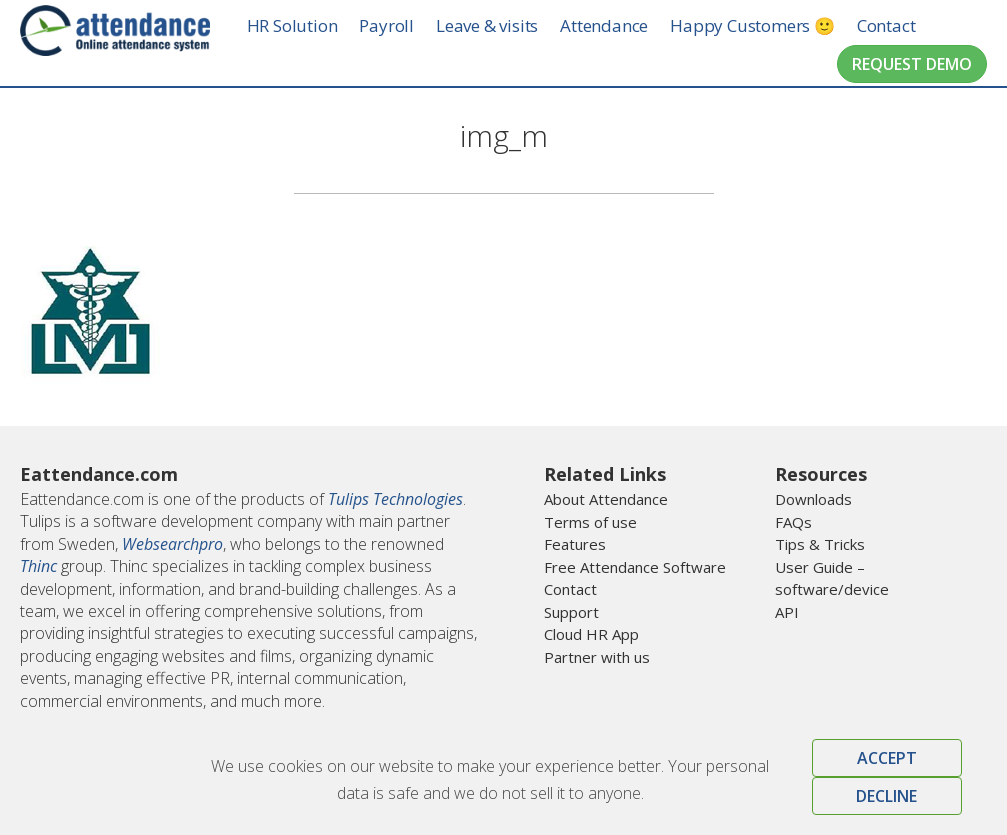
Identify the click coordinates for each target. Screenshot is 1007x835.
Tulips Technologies (395, 499)
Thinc (38, 566)
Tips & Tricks (820, 544)
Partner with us (597, 657)
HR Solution (309, 25)
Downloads (813, 499)
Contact (903, 25)
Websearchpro (172, 544)
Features (575, 544)
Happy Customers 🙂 (770, 25)
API (787, 612)
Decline (886, 796)
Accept (887, 758)
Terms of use (590, 522)
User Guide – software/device (832, 578)
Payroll (404, 25)
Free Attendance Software (635, 567)
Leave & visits (504, 25)
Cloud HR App (591, 634)
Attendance (622, 25)
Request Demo (912, 64)
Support (571, 612)
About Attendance (606, 499)
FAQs (793, 522)
